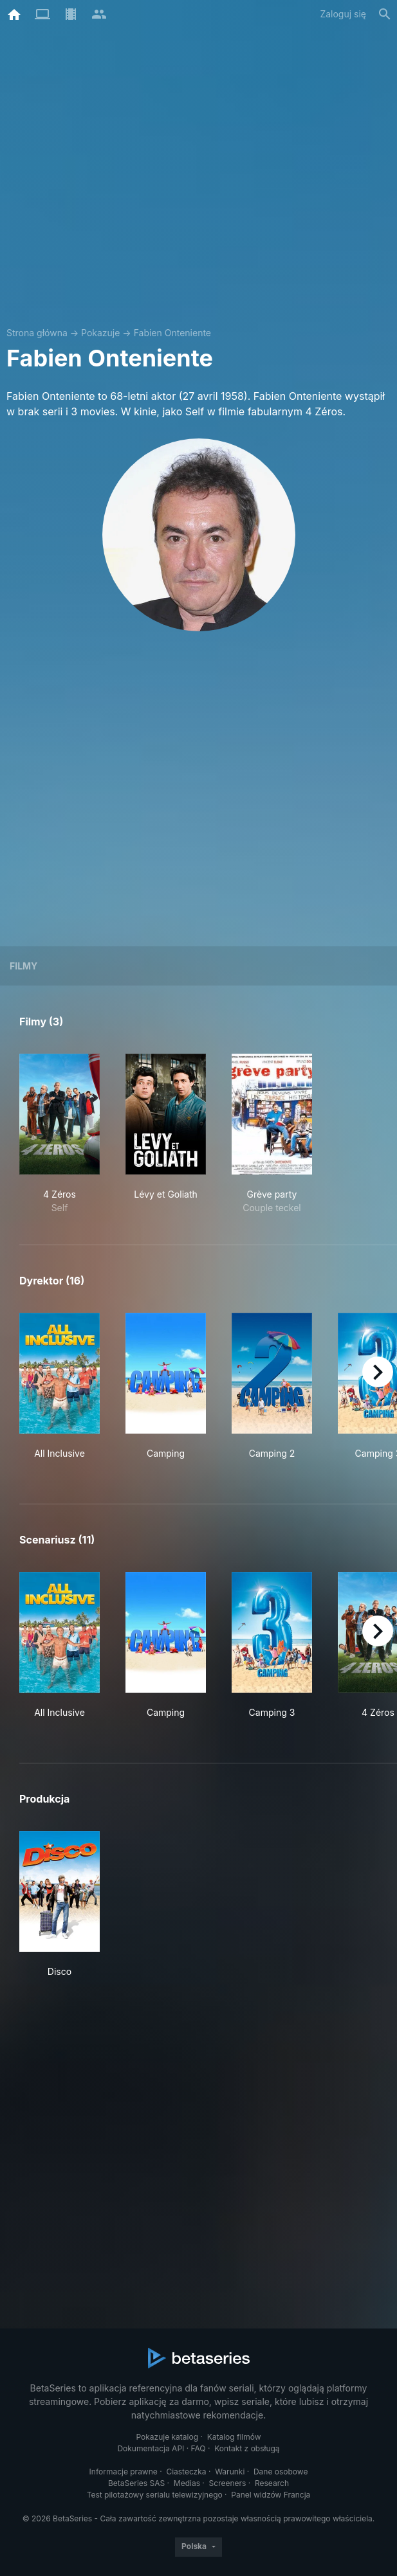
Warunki (230, 2471)
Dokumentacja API (150, 2448)
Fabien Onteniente (172, 332)
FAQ (198, 2448)
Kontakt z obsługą (246, 2448)
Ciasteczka (186, 2471)
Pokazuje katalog (167, 2437)
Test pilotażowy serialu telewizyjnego (155, 2494)
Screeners (227, 2483)
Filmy (23, 965)
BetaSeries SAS (136, 2483)
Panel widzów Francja (270, 2494)
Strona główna (37, 332)
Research (272, 2483)
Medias (187, 2483)
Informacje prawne (123, 2471)
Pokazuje (100, 332)
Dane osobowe (281, 2471)
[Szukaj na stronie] (385, 14)
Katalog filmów (234, 2437)
